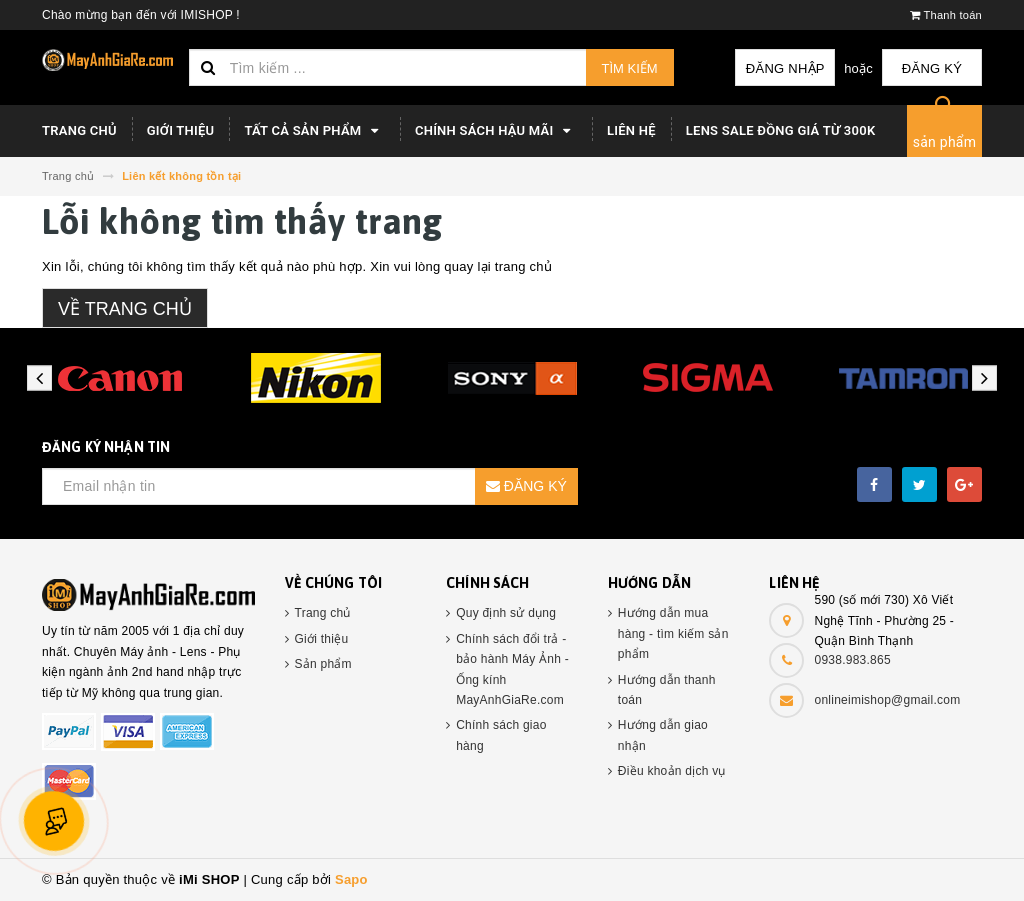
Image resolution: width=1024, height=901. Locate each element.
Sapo (351, 879)
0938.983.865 (852, 660)
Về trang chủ (125, 309)
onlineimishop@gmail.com (887, 700)
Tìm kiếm (630, 68)
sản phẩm (944, 142)
